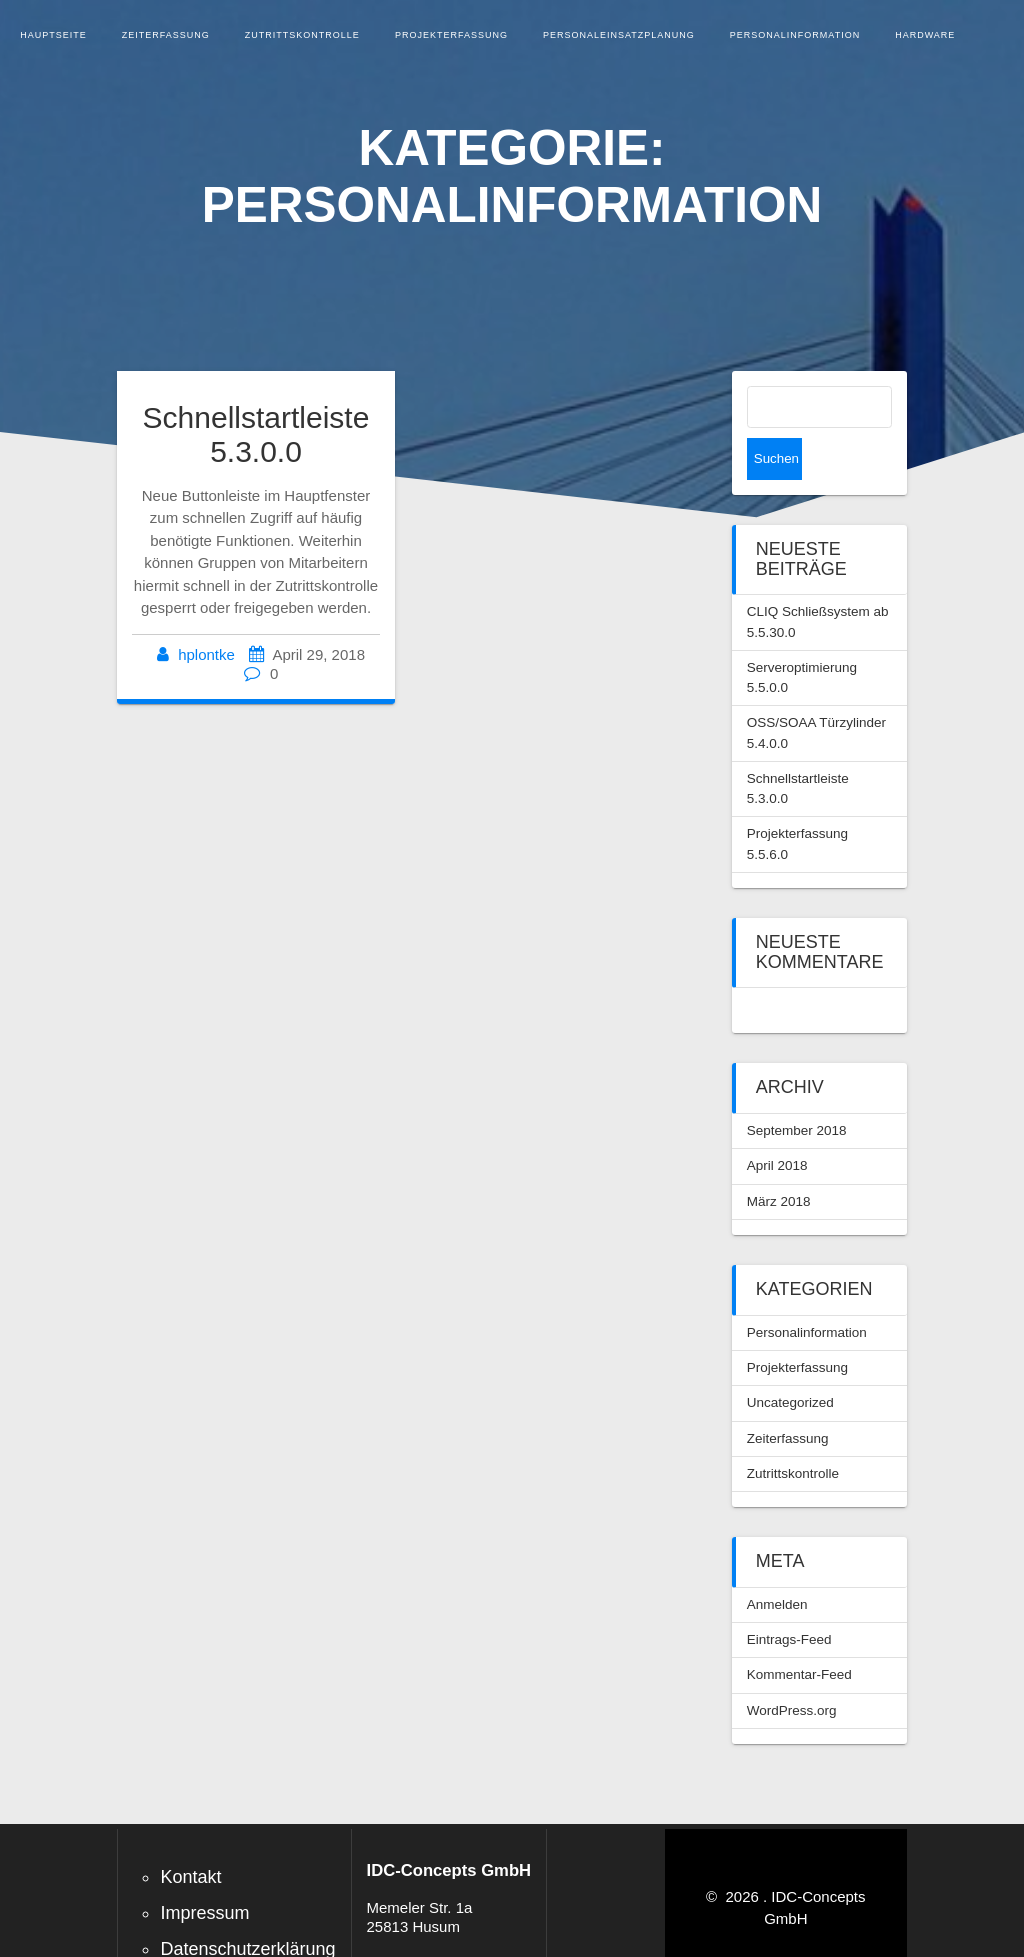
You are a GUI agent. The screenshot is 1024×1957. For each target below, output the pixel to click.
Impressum (204, 1871)
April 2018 (777, 1123)
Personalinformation (795, 35)
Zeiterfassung (166, 35)
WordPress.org (792, 1668)
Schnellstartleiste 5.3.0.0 (256, 435)
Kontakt (190, 1835)
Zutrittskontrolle (302, 35)
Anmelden (777, 1562)
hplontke (206, 654)
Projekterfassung (451, 35)
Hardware (925, 35)
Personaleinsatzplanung (619, 35)
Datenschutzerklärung (247, 1907)
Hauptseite (53, 35)
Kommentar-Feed (799, 1632)
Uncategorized (790, 1360)
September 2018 (797, 1088)
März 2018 (779, 1159)
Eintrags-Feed (789, 1597)
